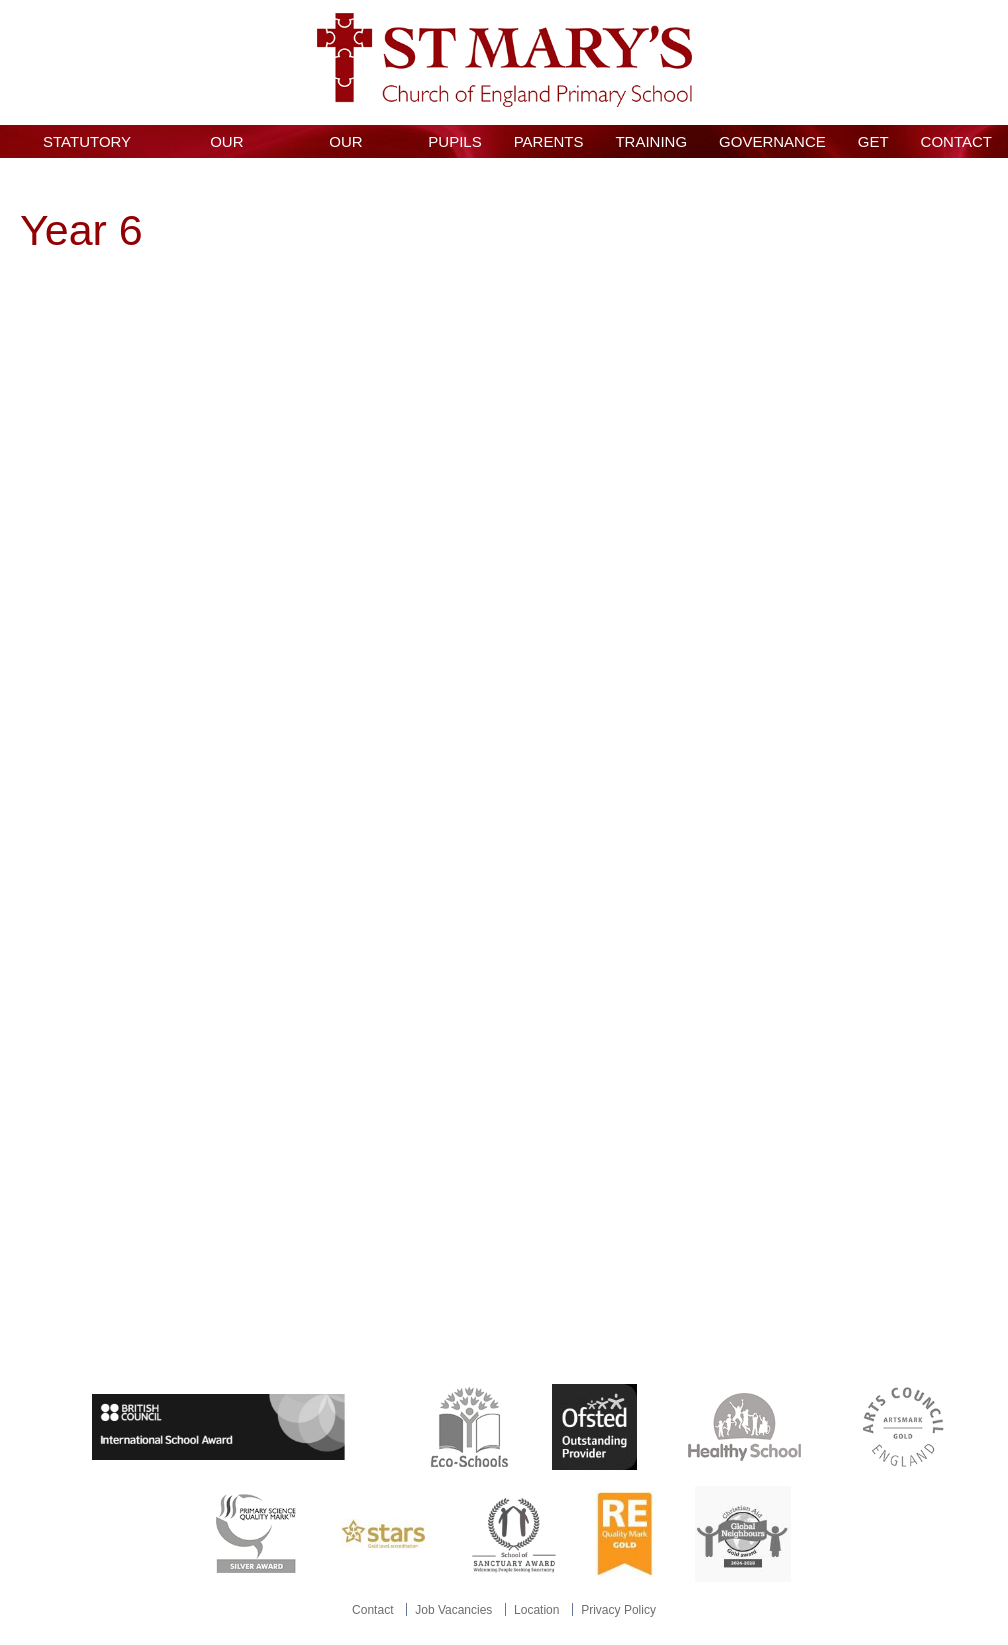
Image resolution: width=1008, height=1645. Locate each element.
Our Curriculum (345, 145)
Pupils (454, 141)
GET (873, 141)
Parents (549, 141)
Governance (772, 141)
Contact (956, 141)
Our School (226, 145)
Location (536, 1610)
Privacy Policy (618, 1610)
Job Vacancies (453, 1610)
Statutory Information (87, 145)
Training (651, 141)
